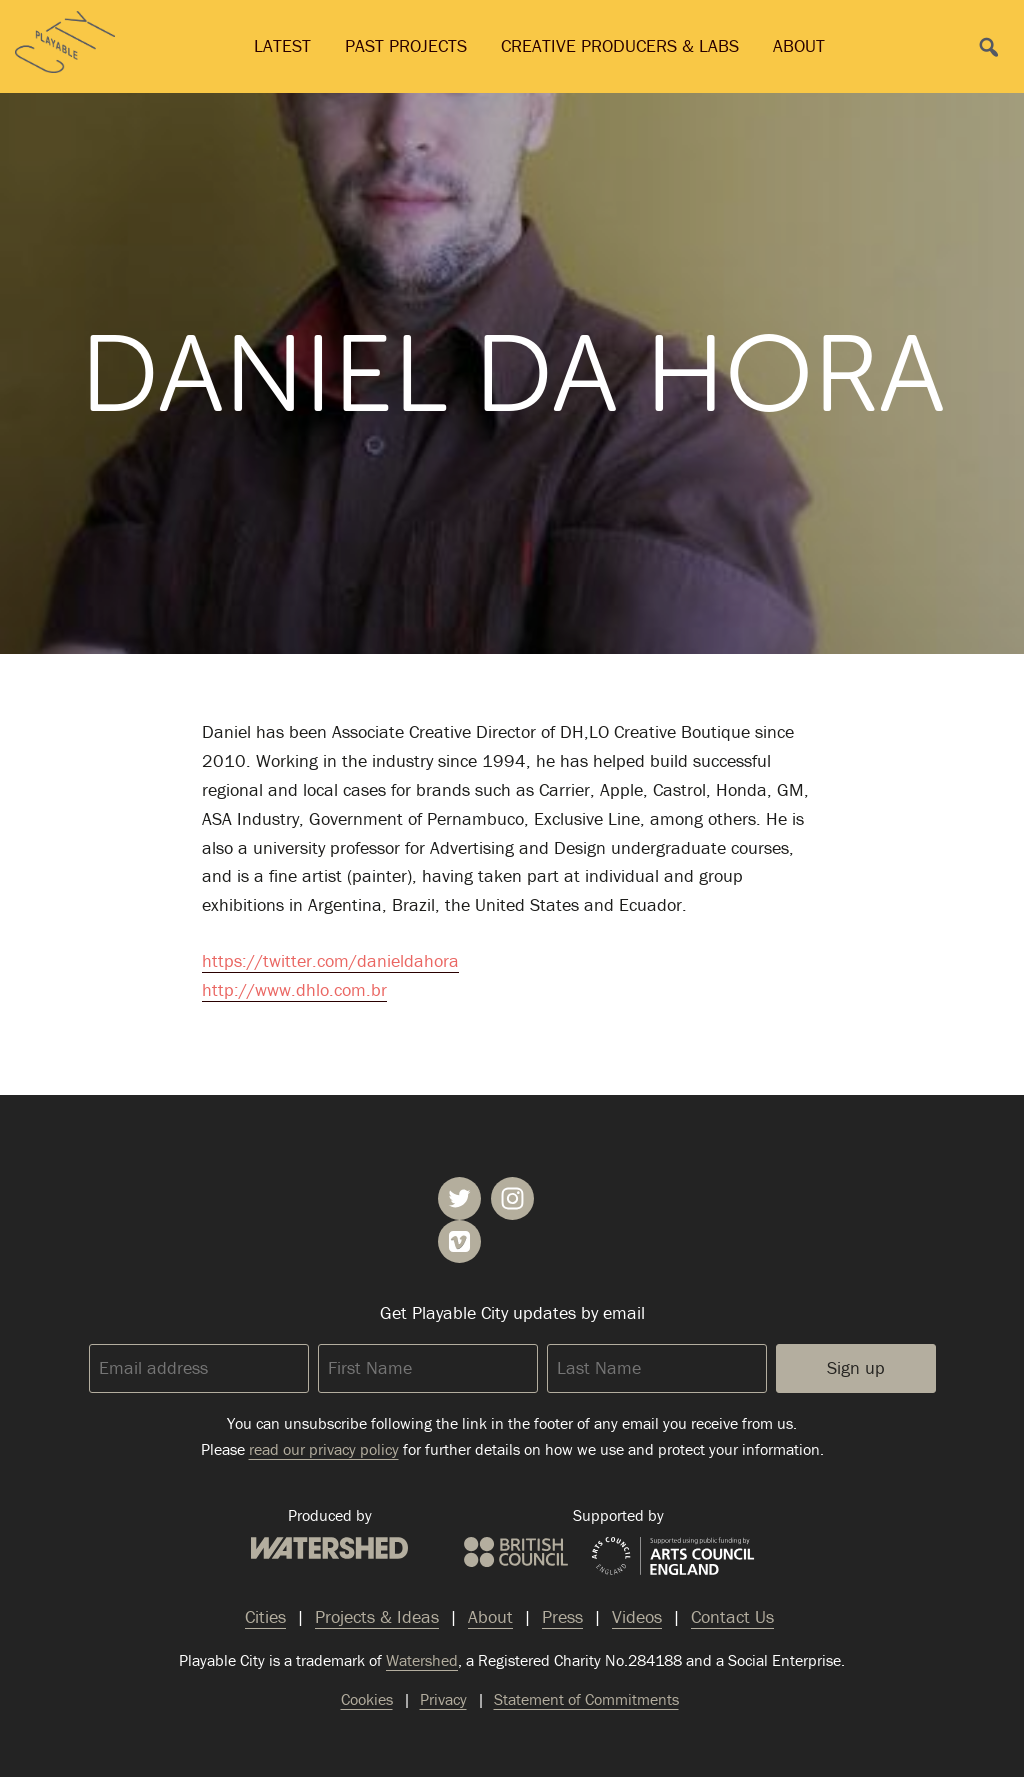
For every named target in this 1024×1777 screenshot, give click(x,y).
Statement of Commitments (586, 1699)
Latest (282, 45)
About (799, 45)
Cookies (367, 1699)
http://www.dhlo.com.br (294, 989)
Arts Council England (673, 1557)
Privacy (443, 1699)
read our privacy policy (324, 1449)
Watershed (329, 1548)
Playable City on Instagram (512, 1198)
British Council (516, 1552)
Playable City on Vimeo (459, 1241)
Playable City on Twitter (459, 1198)
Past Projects (406, 45)
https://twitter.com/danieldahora (330, 960)
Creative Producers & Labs (620, 45)
